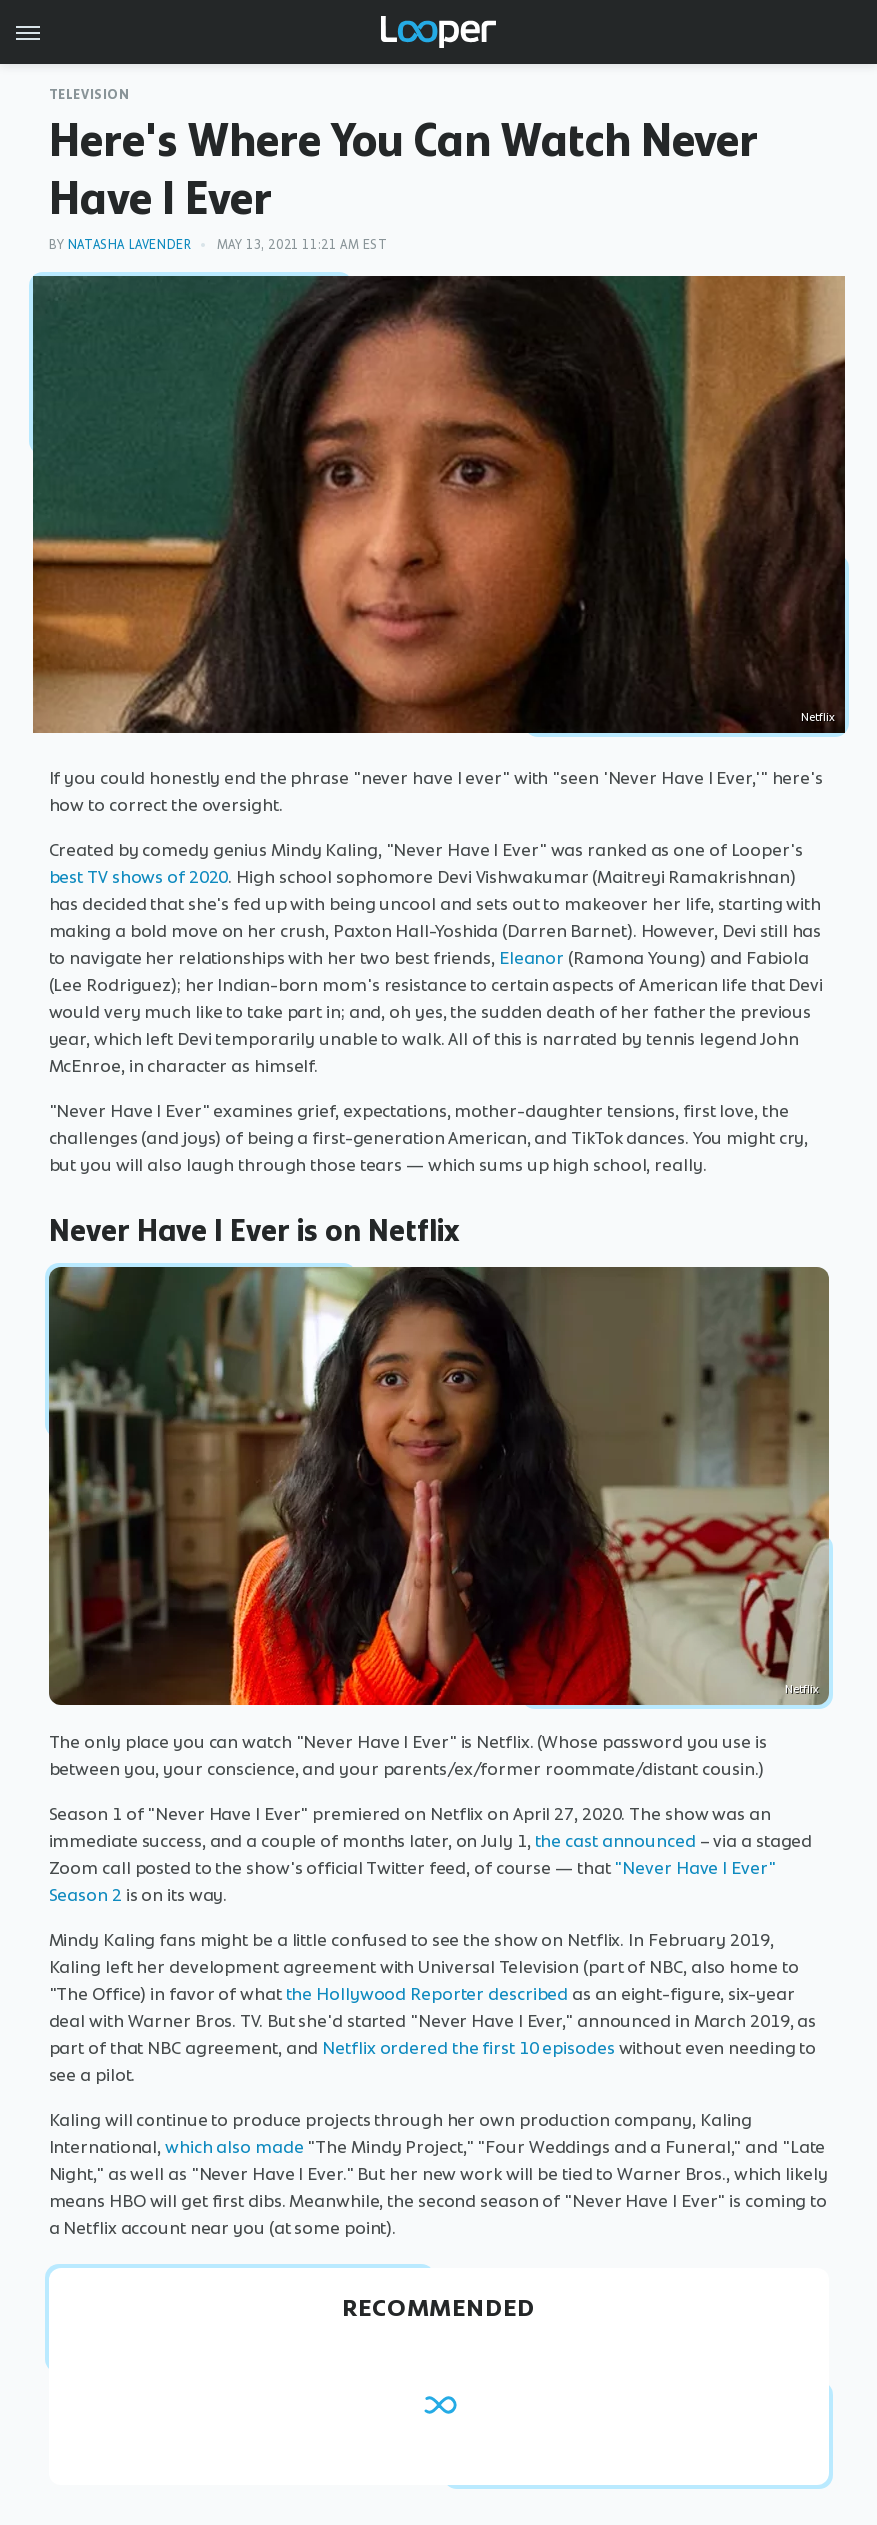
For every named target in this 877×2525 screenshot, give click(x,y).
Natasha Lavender (130, 244)
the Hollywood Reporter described (427, 1994)
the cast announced (615, 1841)
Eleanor (531, 958)
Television (89, 94)
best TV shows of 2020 (139, 877)
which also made (234, 2147)
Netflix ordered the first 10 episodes (468, 2048)
